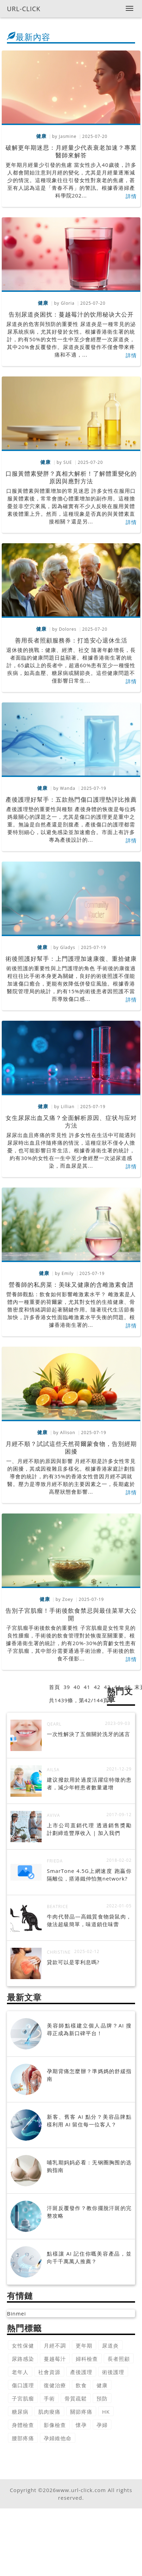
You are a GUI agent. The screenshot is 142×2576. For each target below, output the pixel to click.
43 (107, 1686)
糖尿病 (20, 2411)
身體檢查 (23, 2424)
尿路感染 (23, 2358)
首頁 (54, 1686)
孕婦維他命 (58, 2438)
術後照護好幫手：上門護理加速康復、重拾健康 (71, 959)
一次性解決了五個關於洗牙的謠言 (88, 1733)
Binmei (16, 2313)
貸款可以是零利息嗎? (73, 1962)
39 (67, 1686)
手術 (49, 2398)
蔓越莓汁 (55, 2358)
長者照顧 (119, 2358)
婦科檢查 (87, 2358)
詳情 (131, 196)
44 (117, 1686)
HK (106, 2411)
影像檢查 (55, 2424)
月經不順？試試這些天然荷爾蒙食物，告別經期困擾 (71, 1447)
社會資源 (49, 2371)
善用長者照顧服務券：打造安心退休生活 (71, 640)
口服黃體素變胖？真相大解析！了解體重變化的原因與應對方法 (71, 477)
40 (77, 1686)
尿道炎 (110, 2345)
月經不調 (55, 2345)
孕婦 (102, 2424)
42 (97, 1686)
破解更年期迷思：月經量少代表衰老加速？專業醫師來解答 (71, 151)
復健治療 (55, 2385)
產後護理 (81, 2371)
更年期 (84, 2345)
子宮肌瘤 (23, 2398)
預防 (102, 2398)
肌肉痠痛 (49, 2411)
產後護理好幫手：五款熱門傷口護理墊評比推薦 (71, 799)
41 (87, 1686)
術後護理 (113, 2371)
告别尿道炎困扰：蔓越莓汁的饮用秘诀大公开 (71, 314)
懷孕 (81, 2424)
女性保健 (23, 2345)
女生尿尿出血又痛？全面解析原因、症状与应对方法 (71, 1121)
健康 (102, 2385)
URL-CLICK (24, 9)
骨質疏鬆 (76, 2398)
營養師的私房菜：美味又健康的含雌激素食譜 (71, 1285)
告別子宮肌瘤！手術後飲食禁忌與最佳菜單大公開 (71, 1614)
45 (127, 1686)
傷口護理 (23, 2385)
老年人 (20, 2371)
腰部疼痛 (23, 2438)
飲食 (81, 2385)
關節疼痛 (81, 2411)
